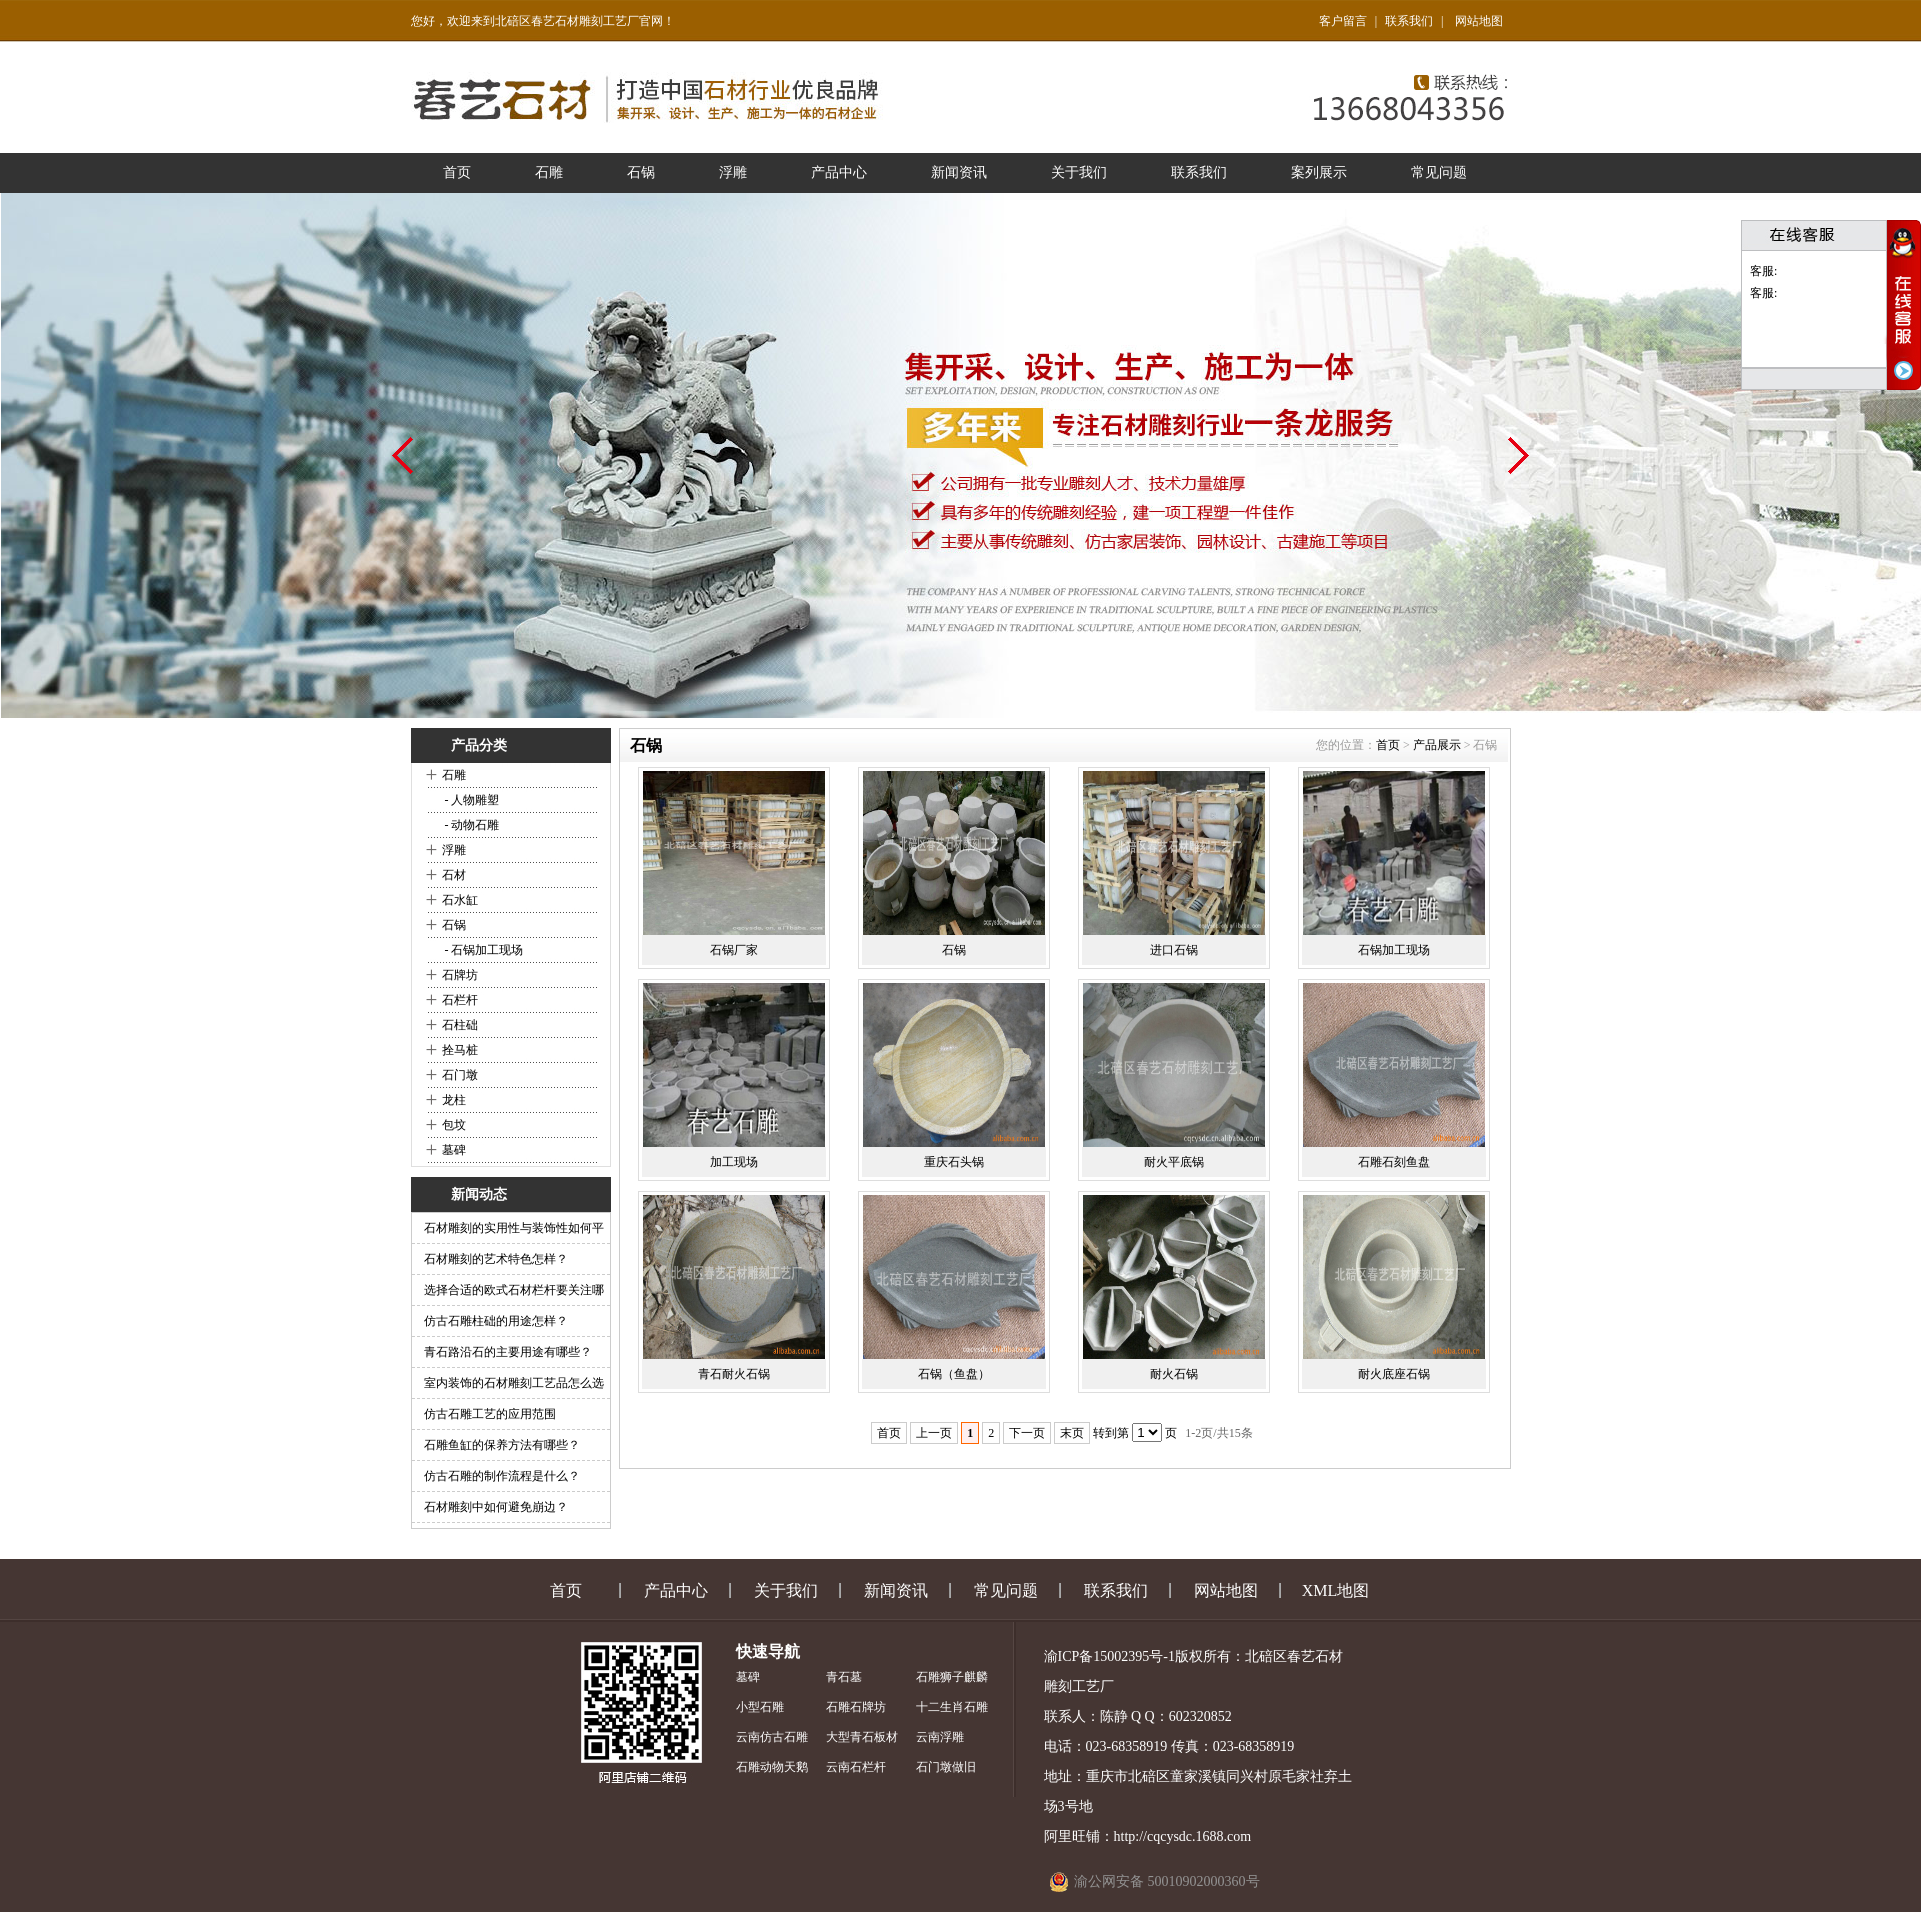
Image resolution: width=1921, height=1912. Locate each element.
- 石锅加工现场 (483, 950)
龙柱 (454, 1100)
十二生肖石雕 (952, 1707)
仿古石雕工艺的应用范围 (490, 1414)
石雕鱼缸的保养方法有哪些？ (502, 1445)
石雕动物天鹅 (772, 1767)
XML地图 (1336, 1590)
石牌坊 (460, 975)
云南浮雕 (940, 1737)
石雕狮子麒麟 (952, 1677)
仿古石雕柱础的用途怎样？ (496, 1321)
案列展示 (1319, 172)
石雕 (549, 172)
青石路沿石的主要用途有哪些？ (508, 1352)
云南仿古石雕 (772, 1737)
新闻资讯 (959, 172)
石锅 (641, 172)
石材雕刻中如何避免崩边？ (496, 1507)
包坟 (454, 1125)
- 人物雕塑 (471, 800)
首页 (457, 172)
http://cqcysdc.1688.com (1183, 1836)
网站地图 (1479, 21)
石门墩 (460, 1075)
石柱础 (460, 1025)
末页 (1072, 1433)
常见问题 (1439, 172)
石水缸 (460, 900)
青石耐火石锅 (734, 1374)
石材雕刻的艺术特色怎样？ (496, 1259)
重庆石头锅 (954, 1162)
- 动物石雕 (471, 825)
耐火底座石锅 (1394, 1374)
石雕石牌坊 (856, 1707)
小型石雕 (760, 1707)
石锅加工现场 (1394, 950)
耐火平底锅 (1174, 1162)
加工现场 (734, 1162)
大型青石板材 (862, 1737)
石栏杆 (460, 1000)
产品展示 (1437, 745)
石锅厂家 (734, 950)
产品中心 (839, 172)
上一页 (934, 1433)
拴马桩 (460, 1050)
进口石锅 (1174, 950)
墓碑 (454, 1150)
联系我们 (1409, 21)
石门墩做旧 (946, 1767)
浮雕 (733, 172)
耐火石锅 (1174, 1374)
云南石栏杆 (856, 1767)
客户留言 (1343, 21)
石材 (454, 875)
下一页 (1027, 1433)
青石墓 (844, 1677)
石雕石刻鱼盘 (1394, 1162)
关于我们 (1079, 172)
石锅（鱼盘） (954, 1374)
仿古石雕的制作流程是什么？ (502, 1476)
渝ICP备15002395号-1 (1109, 1656)
